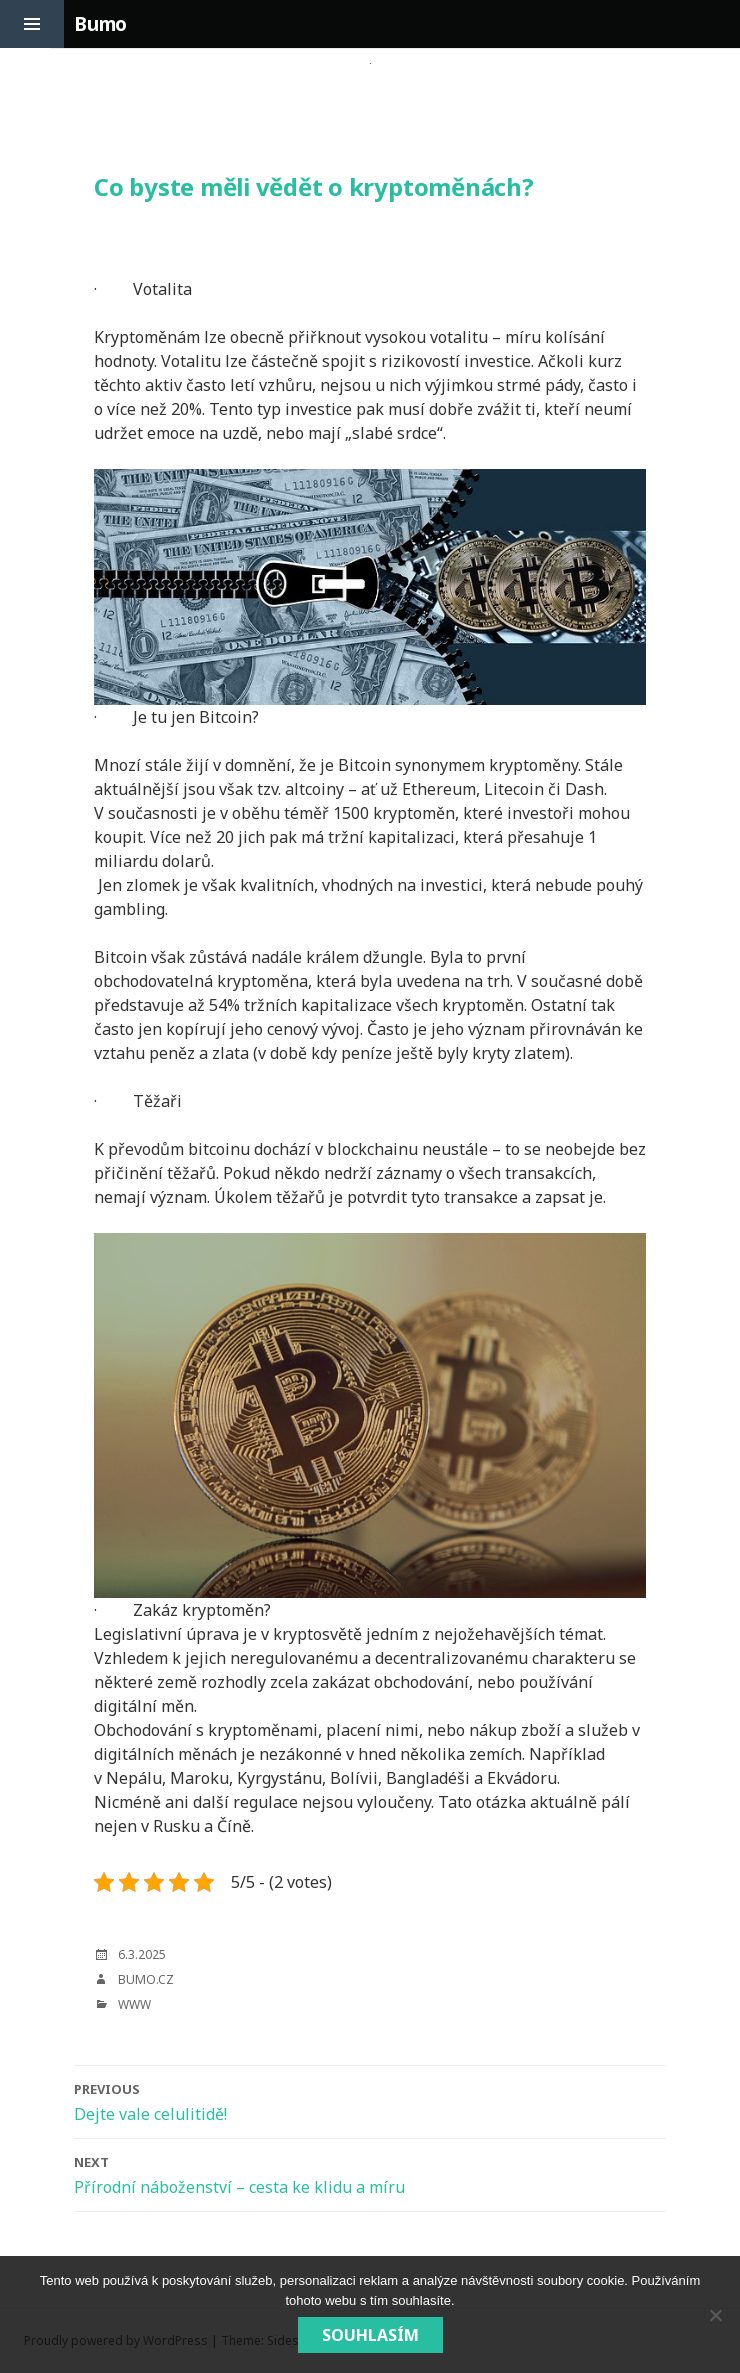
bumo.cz (146, 1979)
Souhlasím (370, 2335)
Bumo (100, 24)
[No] (715, 2315)
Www (134, 2004)
